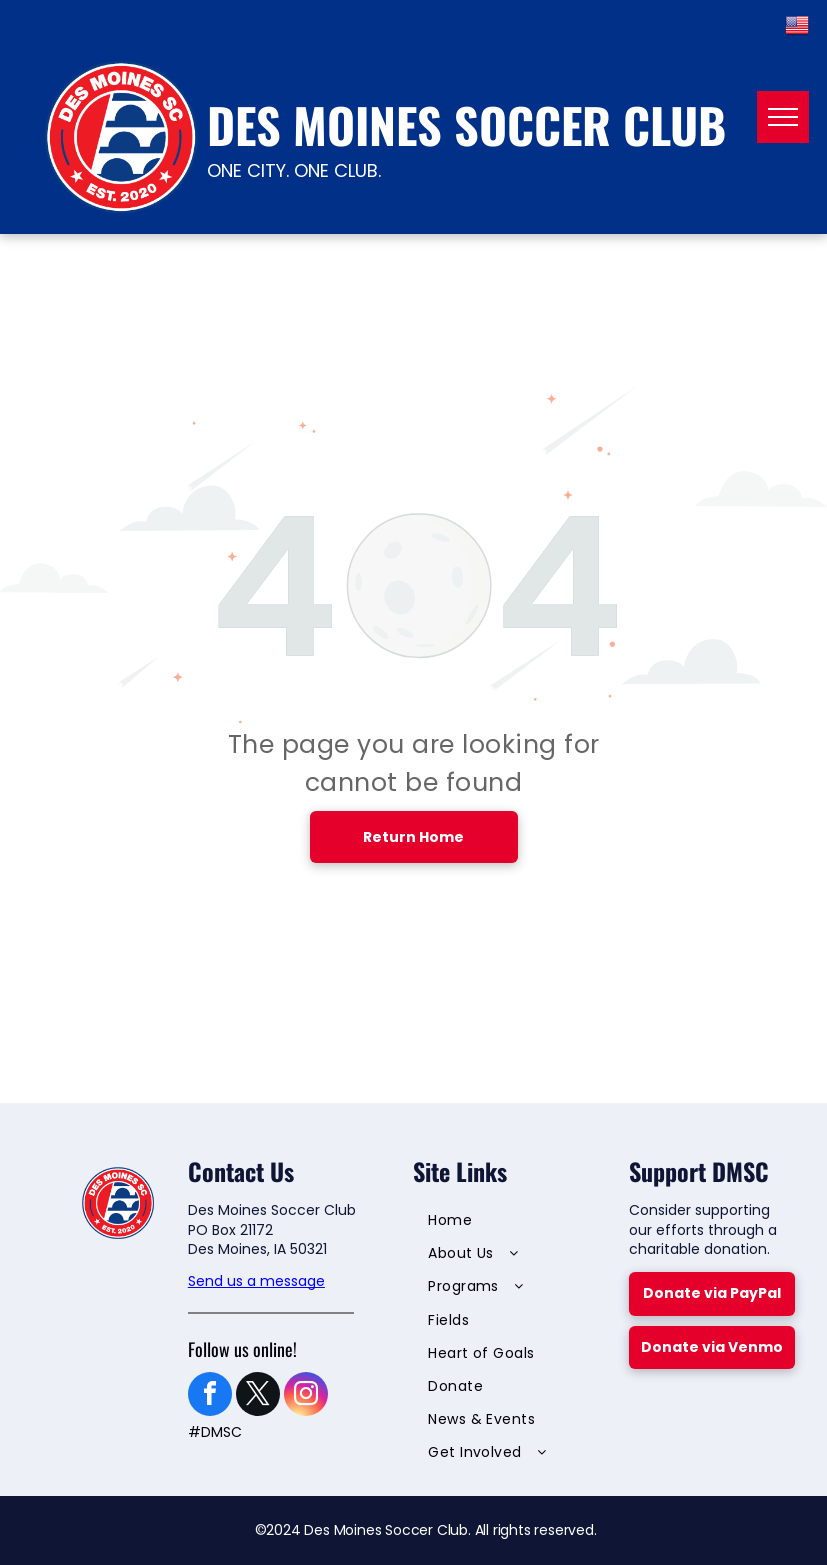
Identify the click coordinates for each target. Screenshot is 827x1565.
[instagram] (306, 1396)
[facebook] (210, 1396)
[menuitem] (509, 1222)
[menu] (783, 117)
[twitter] (258, 1396)
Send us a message (256, 1281)
